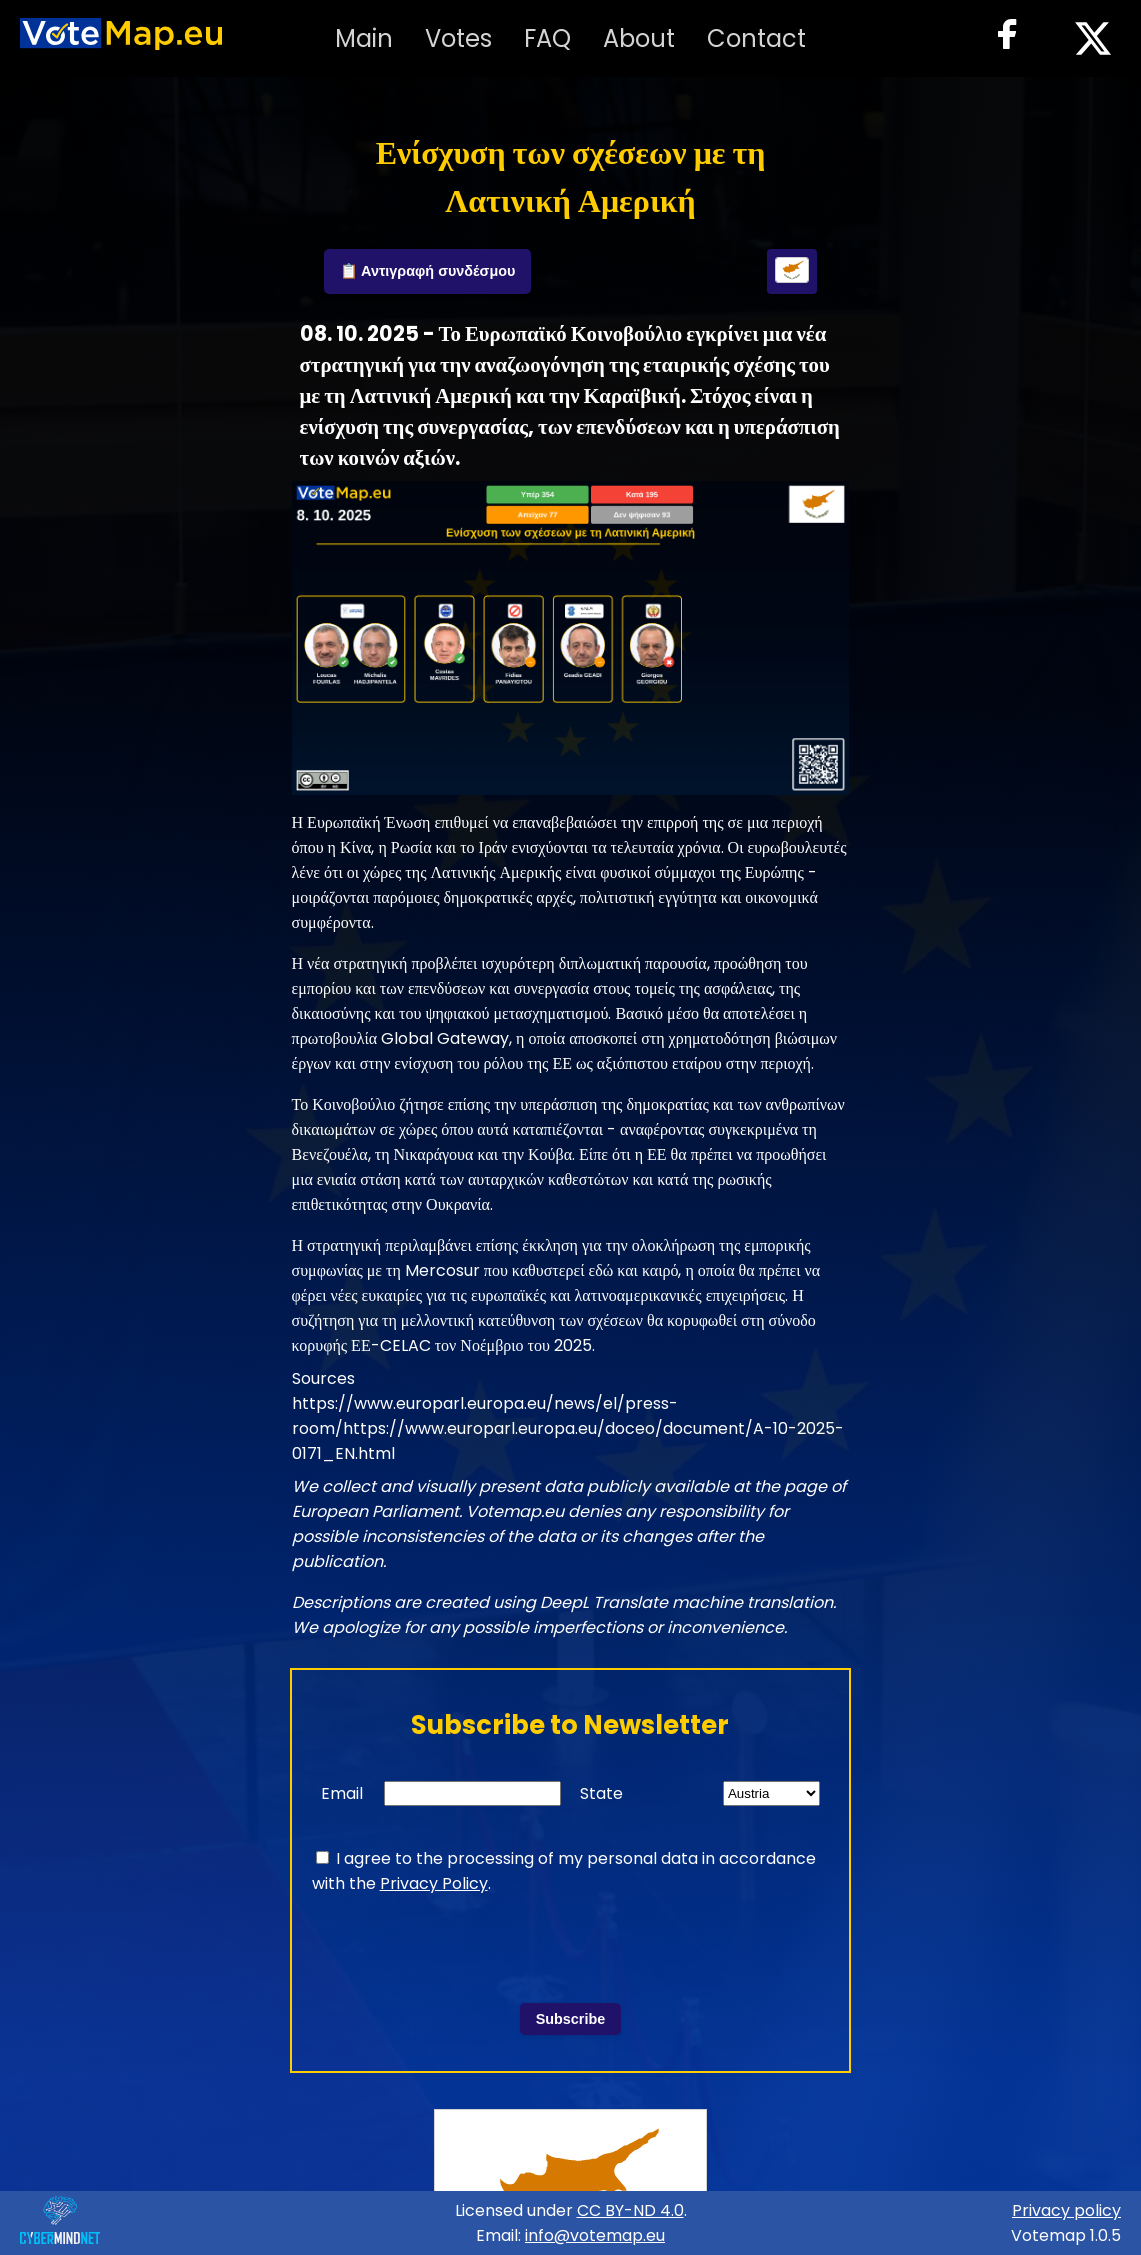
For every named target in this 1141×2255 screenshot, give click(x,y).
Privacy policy (1066, 2210)
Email (342, 1793)
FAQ (547, 38)
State (601, 1793)
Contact (756, 38)
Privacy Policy (434, 1883)
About (639, 38)
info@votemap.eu (595, 2235)
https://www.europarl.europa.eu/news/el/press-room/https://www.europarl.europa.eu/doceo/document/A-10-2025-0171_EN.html (568, 1428)
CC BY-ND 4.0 (630, 2210)
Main (364, 38)
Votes (458, 38)
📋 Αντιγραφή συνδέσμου (428, 271)
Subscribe (571, 2019)
